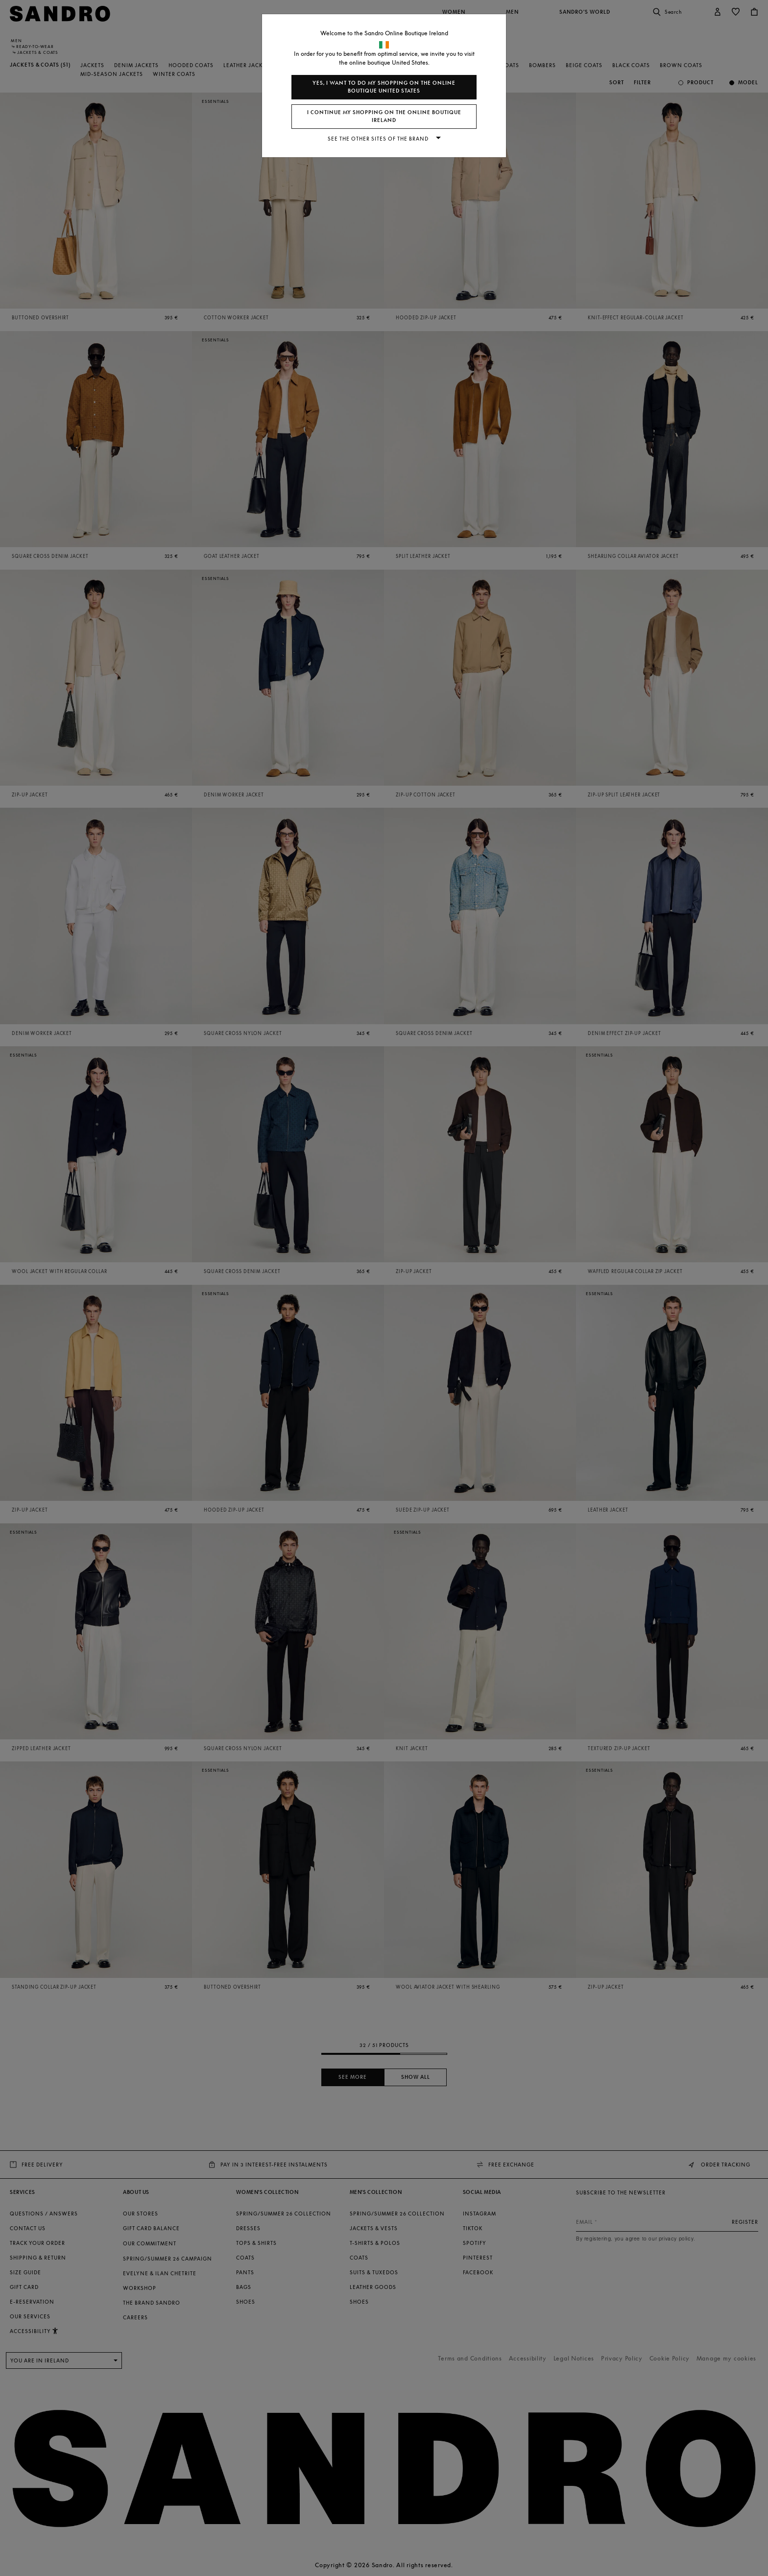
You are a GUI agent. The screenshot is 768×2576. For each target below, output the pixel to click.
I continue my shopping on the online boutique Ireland (384, 116)
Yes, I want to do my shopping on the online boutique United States (384, 87)
